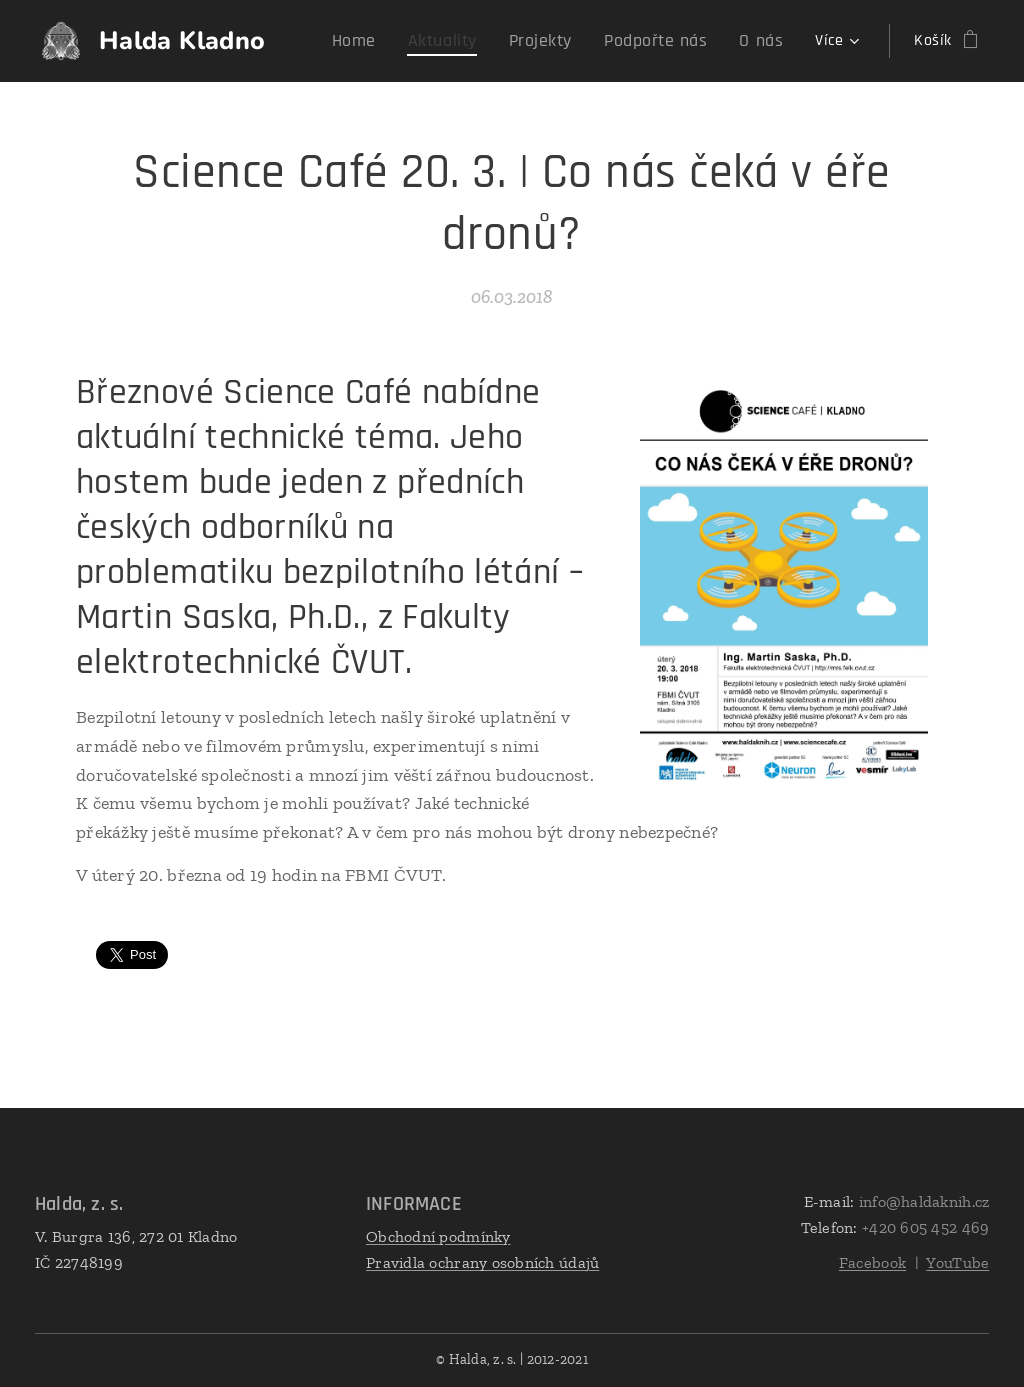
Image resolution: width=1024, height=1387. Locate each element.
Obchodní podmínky (438, 1236)
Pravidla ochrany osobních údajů (482, 1262)
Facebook (872, 1262)
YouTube (957, 1262)
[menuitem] (391, 41)
